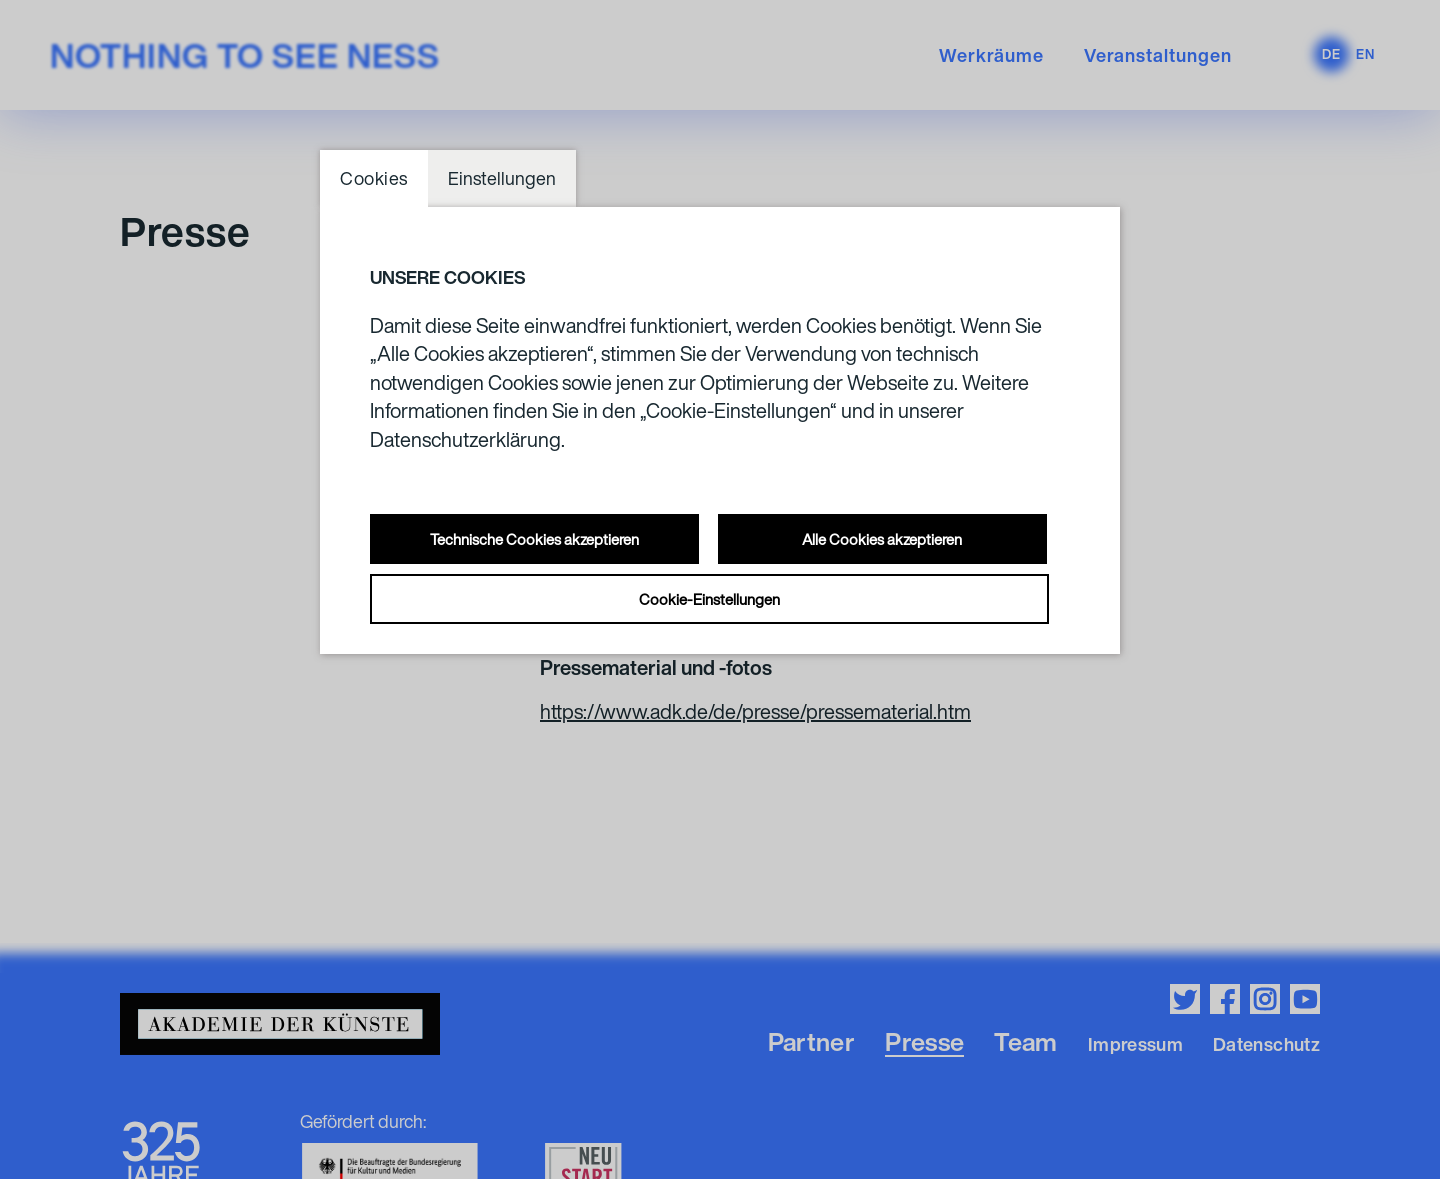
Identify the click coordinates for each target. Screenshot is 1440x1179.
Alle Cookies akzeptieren (882, 539)
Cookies (374, 178)
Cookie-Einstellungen (709, 599)
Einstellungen (502, 178)
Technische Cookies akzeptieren (534, 539)
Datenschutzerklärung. (467, 439)
